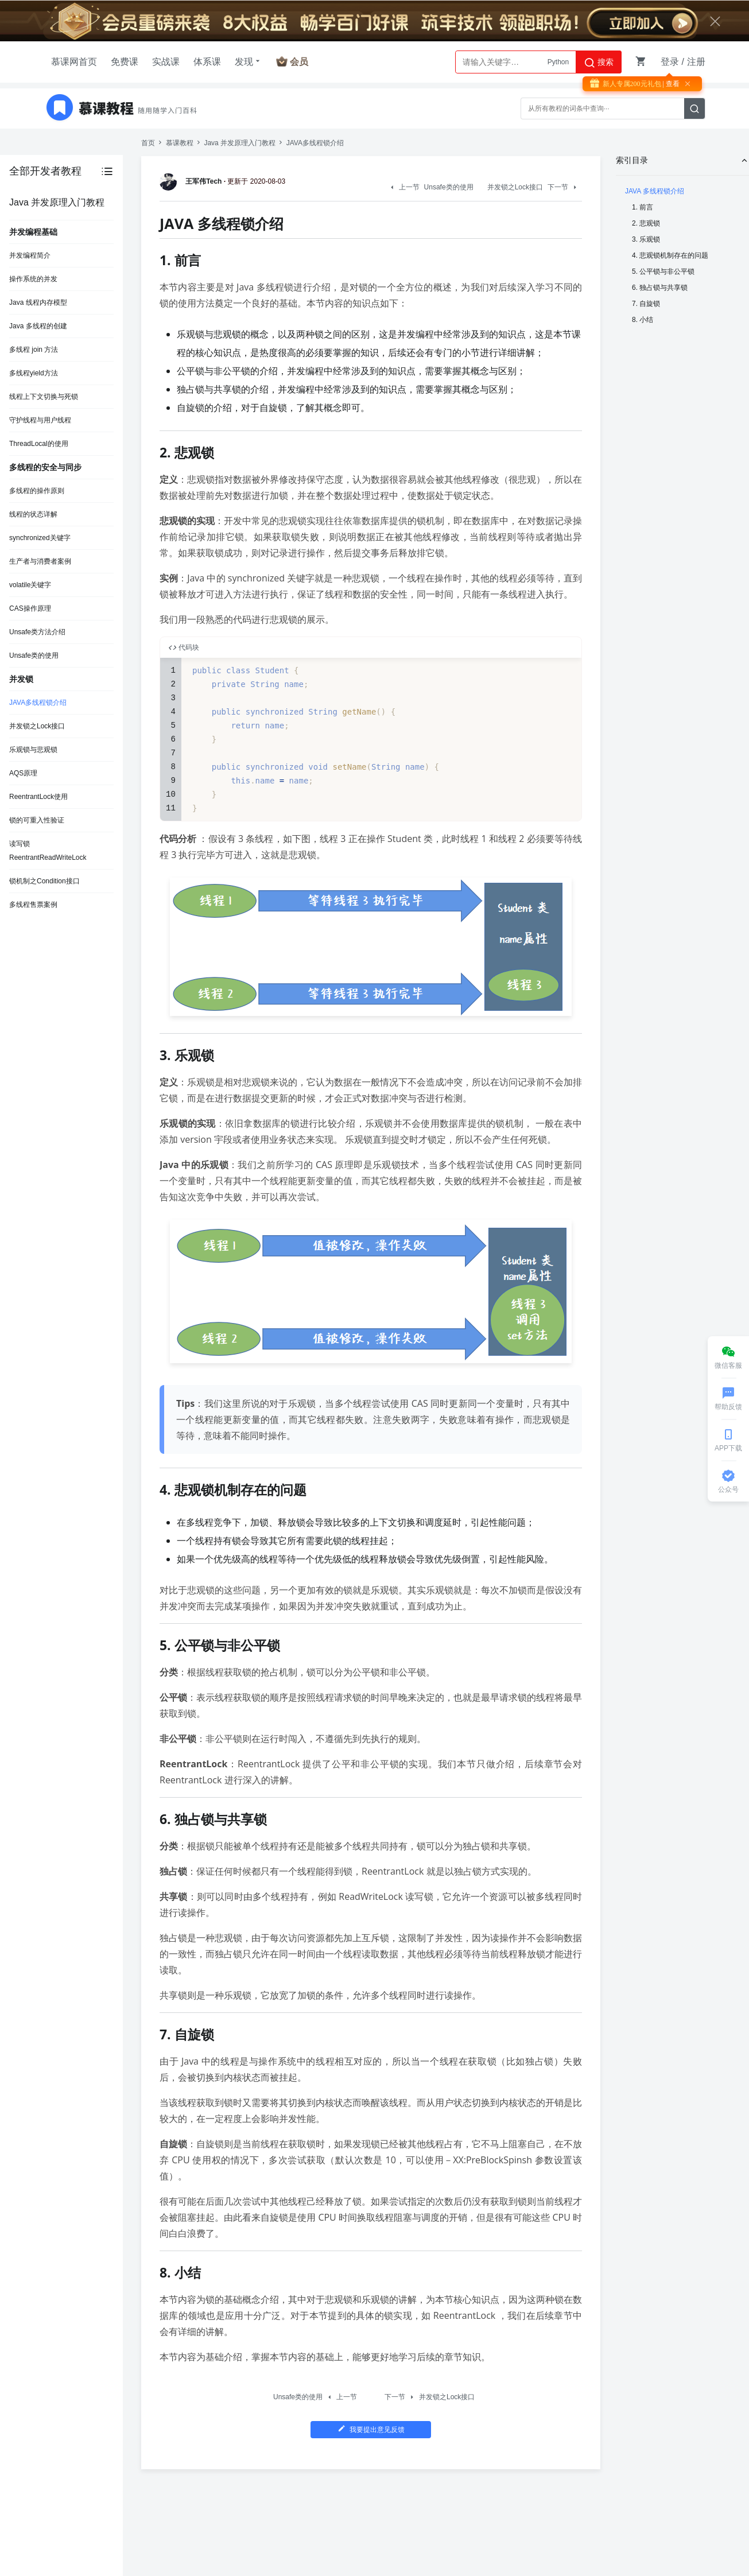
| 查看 (670, 84)
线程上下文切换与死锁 (43, 397)
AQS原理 (23, 773)
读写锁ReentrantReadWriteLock (48, 851)
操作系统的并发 (33, 279)
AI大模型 (555, 62)
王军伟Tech (193, 181)
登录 (670, 62)
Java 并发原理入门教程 (239, 143)
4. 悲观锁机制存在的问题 (670, 255)
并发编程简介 (30, 255)
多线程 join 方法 (33, 350)
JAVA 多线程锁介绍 (654, 191)
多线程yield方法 (33, 373)
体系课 (207, 62)
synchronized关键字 (40, 538)
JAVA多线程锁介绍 (38, 703)
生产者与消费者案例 (40, 561)
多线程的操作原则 (36, 491)
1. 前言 (642, 207)
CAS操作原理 (30, 608)
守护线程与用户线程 (40, 420)
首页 (148, 143)
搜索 (599, 62)
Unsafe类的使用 (34, 655)
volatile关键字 (30, 585)
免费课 (124, 62)
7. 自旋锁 (646, 304)
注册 (696, 62)
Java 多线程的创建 (38, 326)
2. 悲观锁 (646, 223)
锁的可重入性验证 (36, 820)
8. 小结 (642, 320)
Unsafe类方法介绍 (37, 632)
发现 (248, 61)
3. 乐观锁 (646, 239)
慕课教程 (179, 143)
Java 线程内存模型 (38, 302)
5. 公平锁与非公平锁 (663, 271)
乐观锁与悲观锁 (33, 750)
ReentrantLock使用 (38, 797)
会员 (299, 62)
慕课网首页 (74, 62)
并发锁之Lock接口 (37, 726)
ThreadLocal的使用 (38, 444)
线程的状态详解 (33, 514)
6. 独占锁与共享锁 (660, 288)
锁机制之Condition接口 (44, 881)
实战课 (166, 62)
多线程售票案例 (33, 905)
